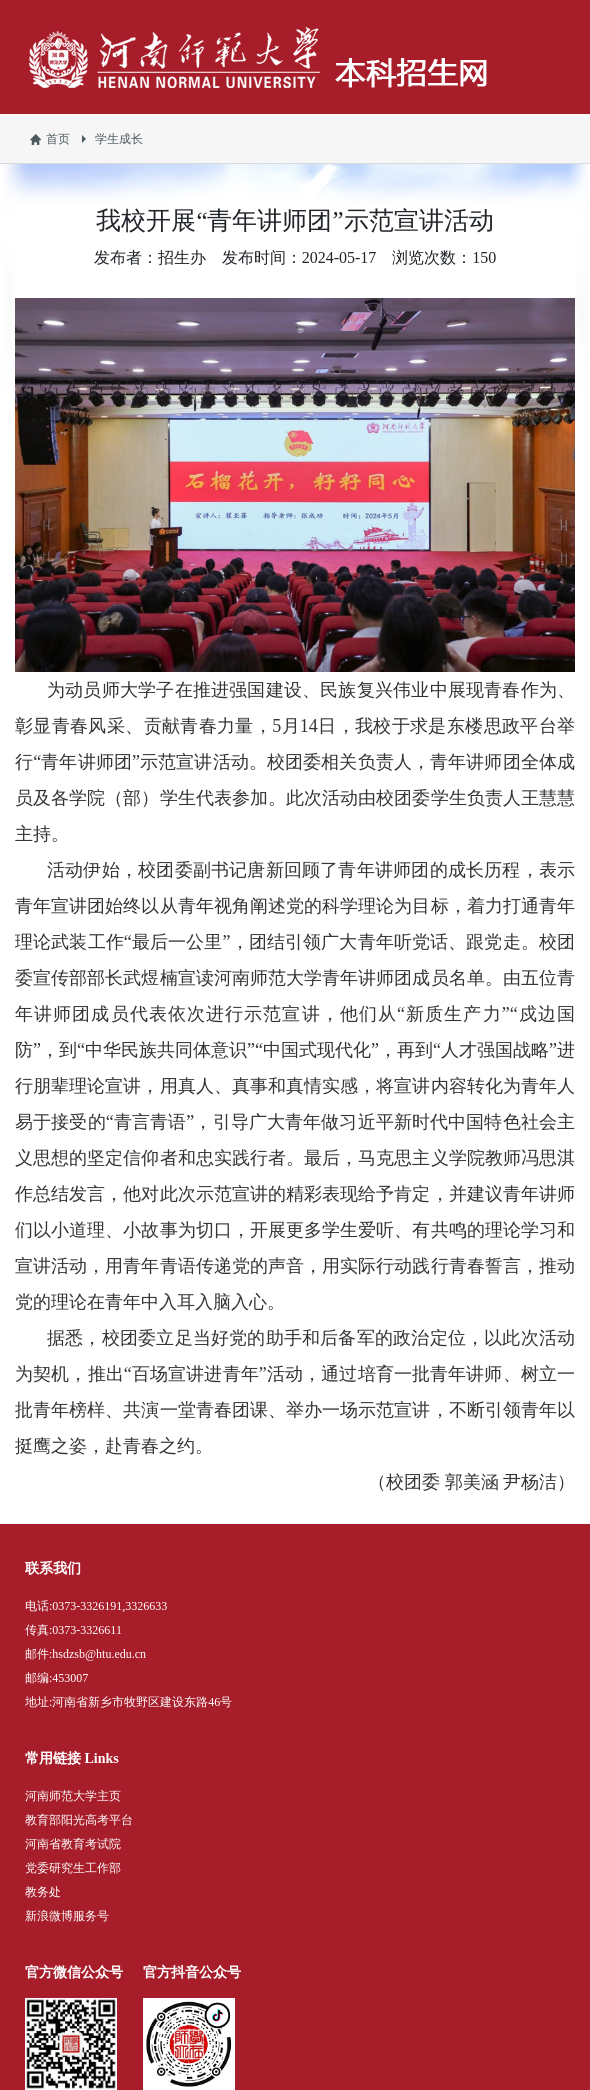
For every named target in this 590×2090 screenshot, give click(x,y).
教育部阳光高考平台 (79, 1820)
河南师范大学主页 (73, 1796)
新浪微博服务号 (67, 1916)
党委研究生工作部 (73, 1868)
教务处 (43, 1892)
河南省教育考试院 (73, 1844)
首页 (58, 139)
